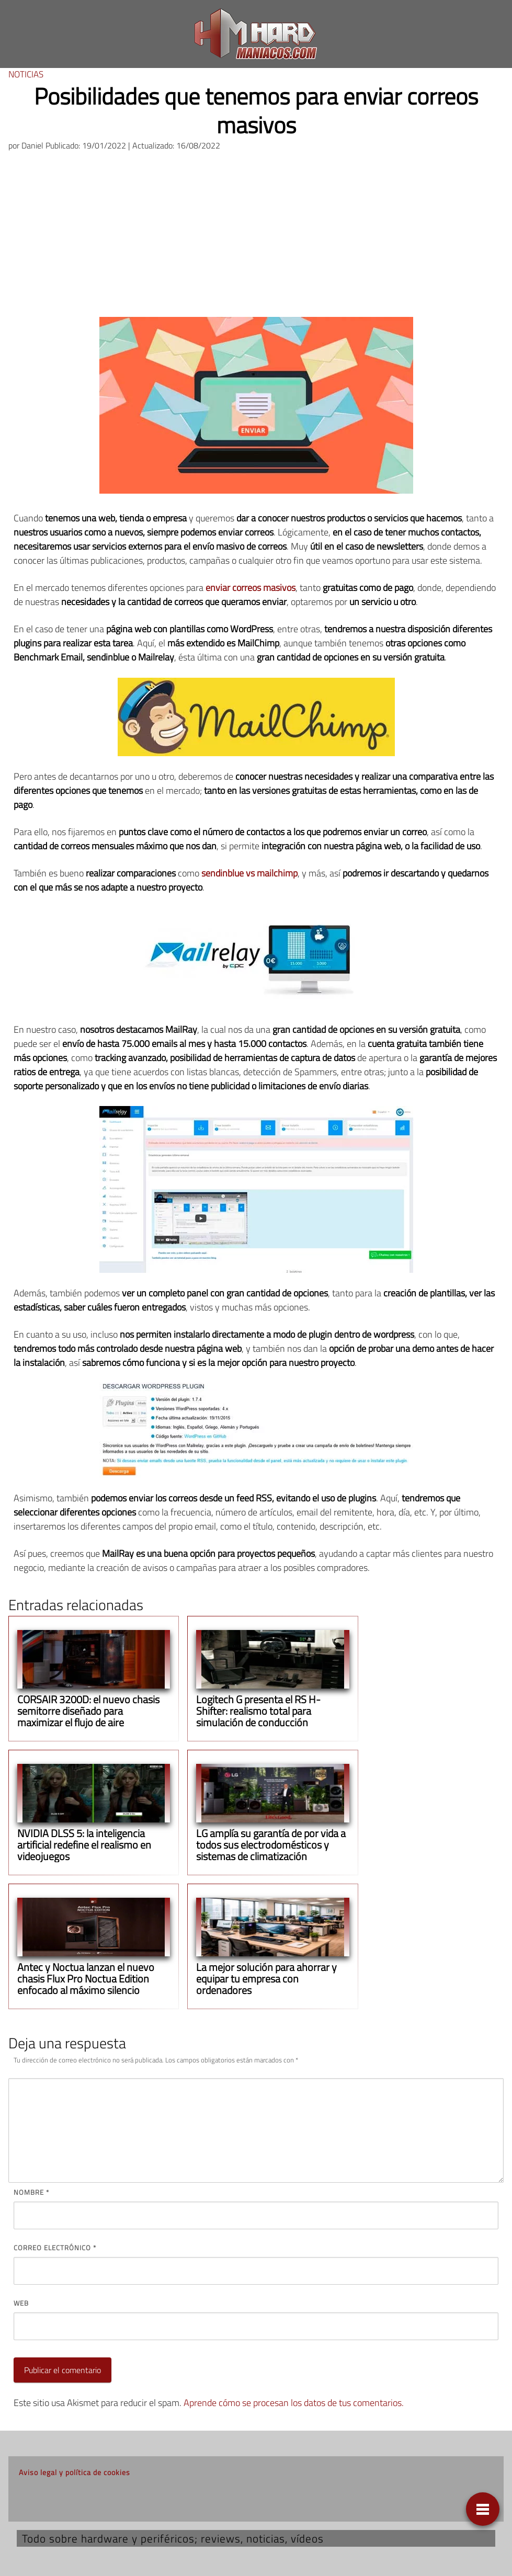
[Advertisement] (256, 238)
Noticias (25, 74)
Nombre (31, 2192)
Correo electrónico (55, 2247)
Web (21, 2303)
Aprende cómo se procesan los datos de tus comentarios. (294, 2403)
